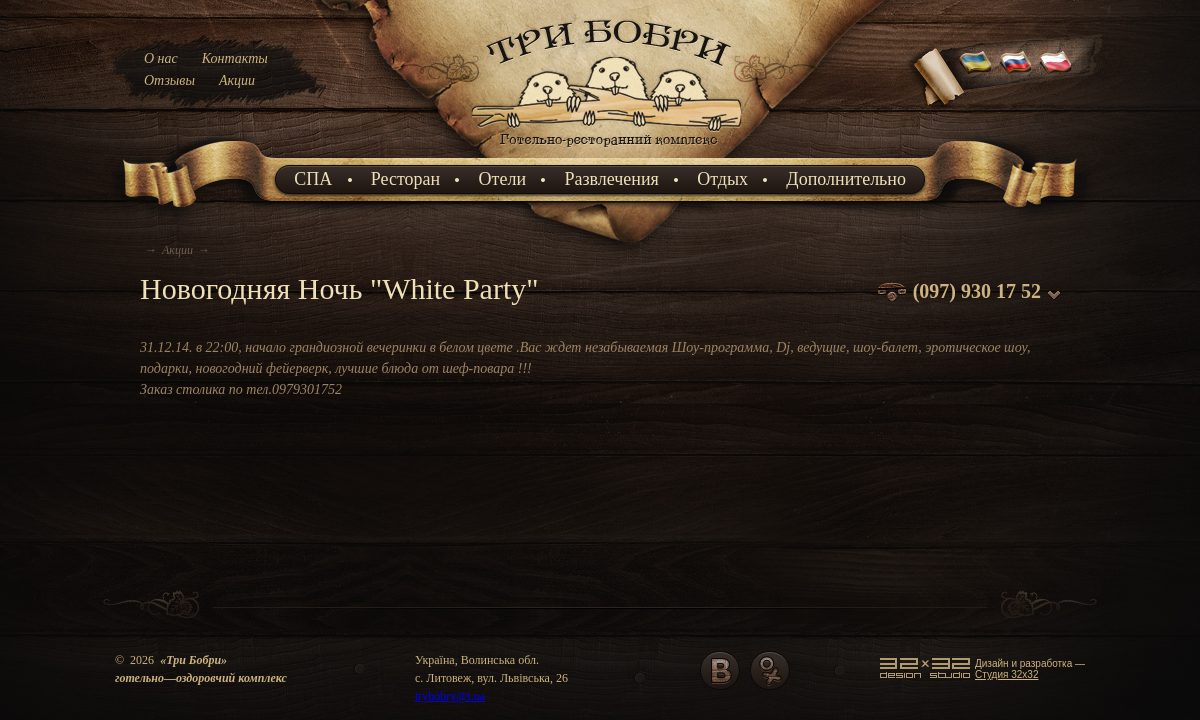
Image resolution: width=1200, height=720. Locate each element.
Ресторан (405, 179)
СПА (313, 179)
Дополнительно (846, 179)
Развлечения (611, 179)
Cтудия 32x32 (1006, 674)
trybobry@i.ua (450, 696)
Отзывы (169, 80)
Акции (237, 80)
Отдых (722, 179)
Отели (502, 179)
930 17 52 (1001, 291)
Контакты (235, 58)
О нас (161, 58)
